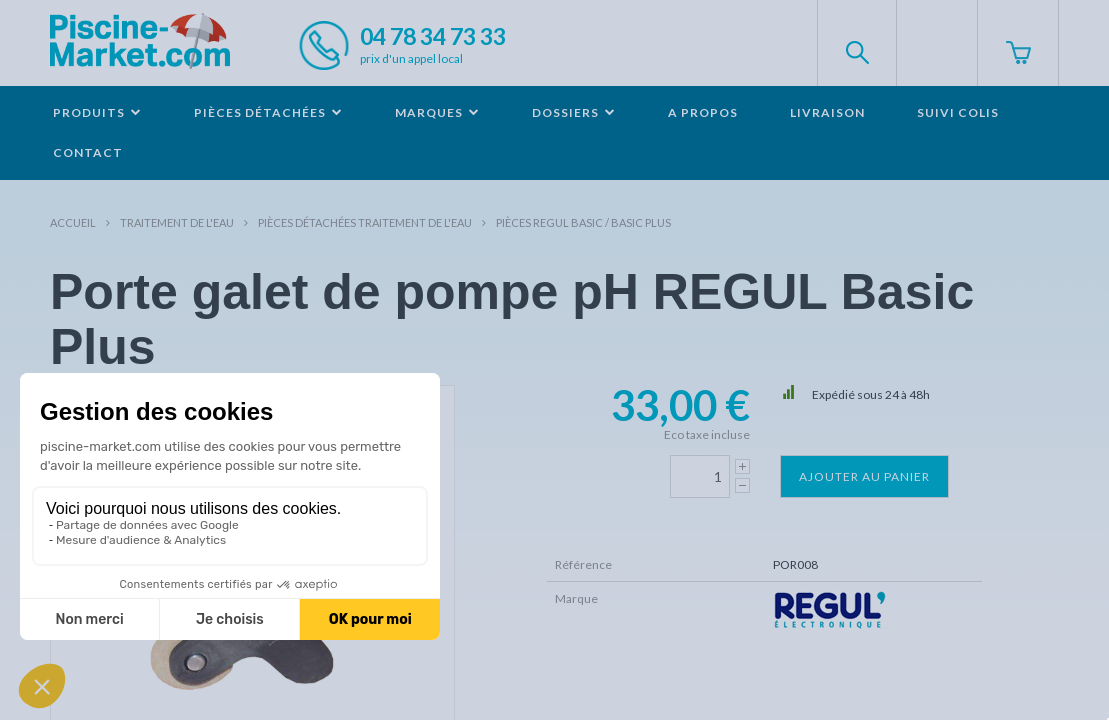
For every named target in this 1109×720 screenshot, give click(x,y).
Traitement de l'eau (177, 222)
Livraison (827, 112)
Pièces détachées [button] (268, 112)
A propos (703, 112)
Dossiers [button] (574, 112)
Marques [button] (437, 112)
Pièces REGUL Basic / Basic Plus (583, 222)
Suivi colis (958, 112)
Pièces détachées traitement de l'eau (365, 222)
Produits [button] (97, 112)
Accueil (73, 222)
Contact (88, 152)
